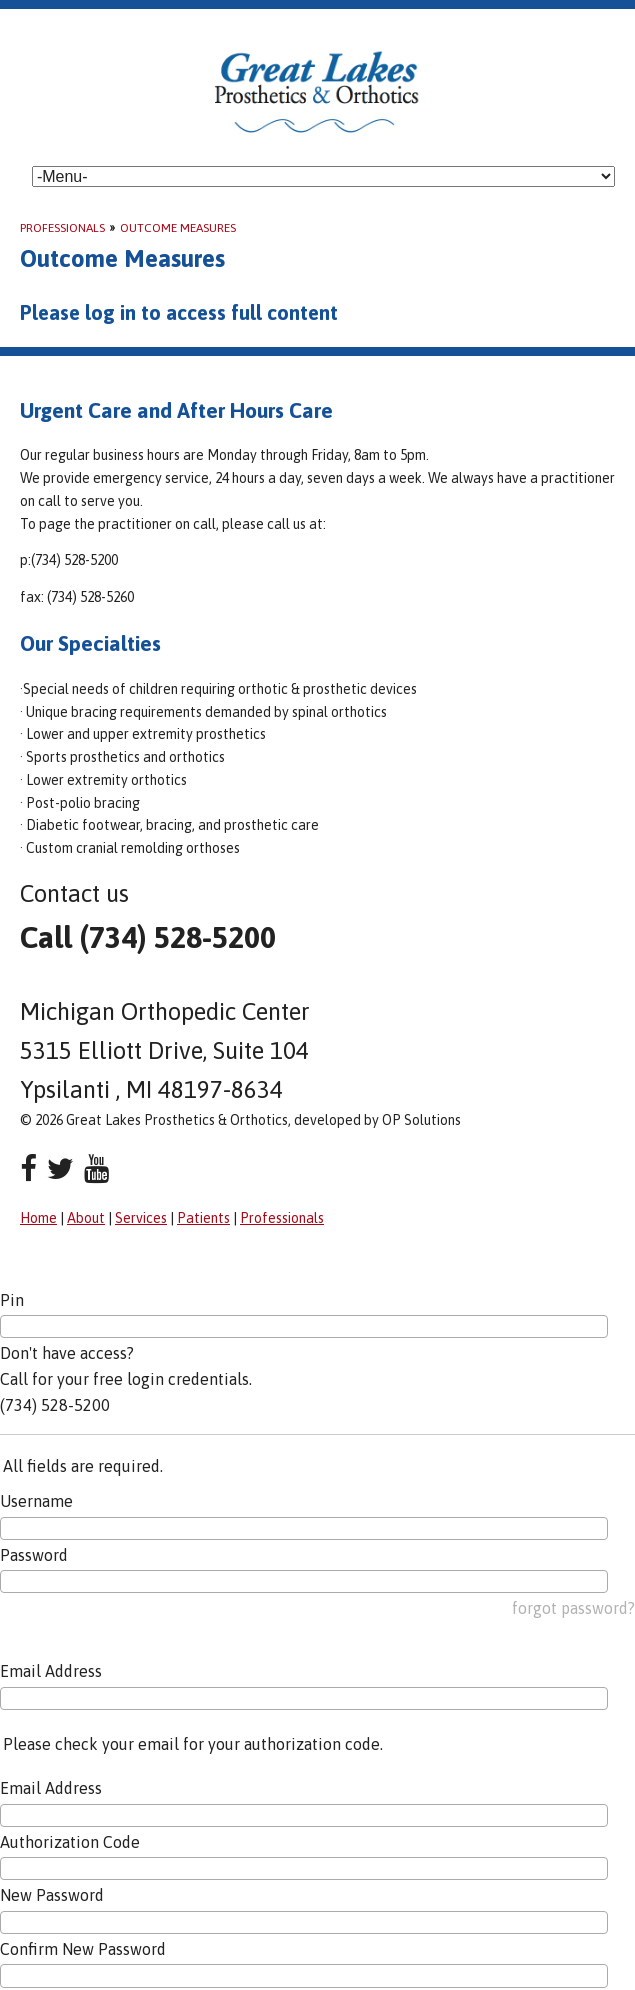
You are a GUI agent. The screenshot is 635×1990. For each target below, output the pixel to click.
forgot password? (573, 1608)
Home (38, 1218)
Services (141, 1218)
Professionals (62, 228)
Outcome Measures (178, 228)
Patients (203, 1218)
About (86, 1218)
